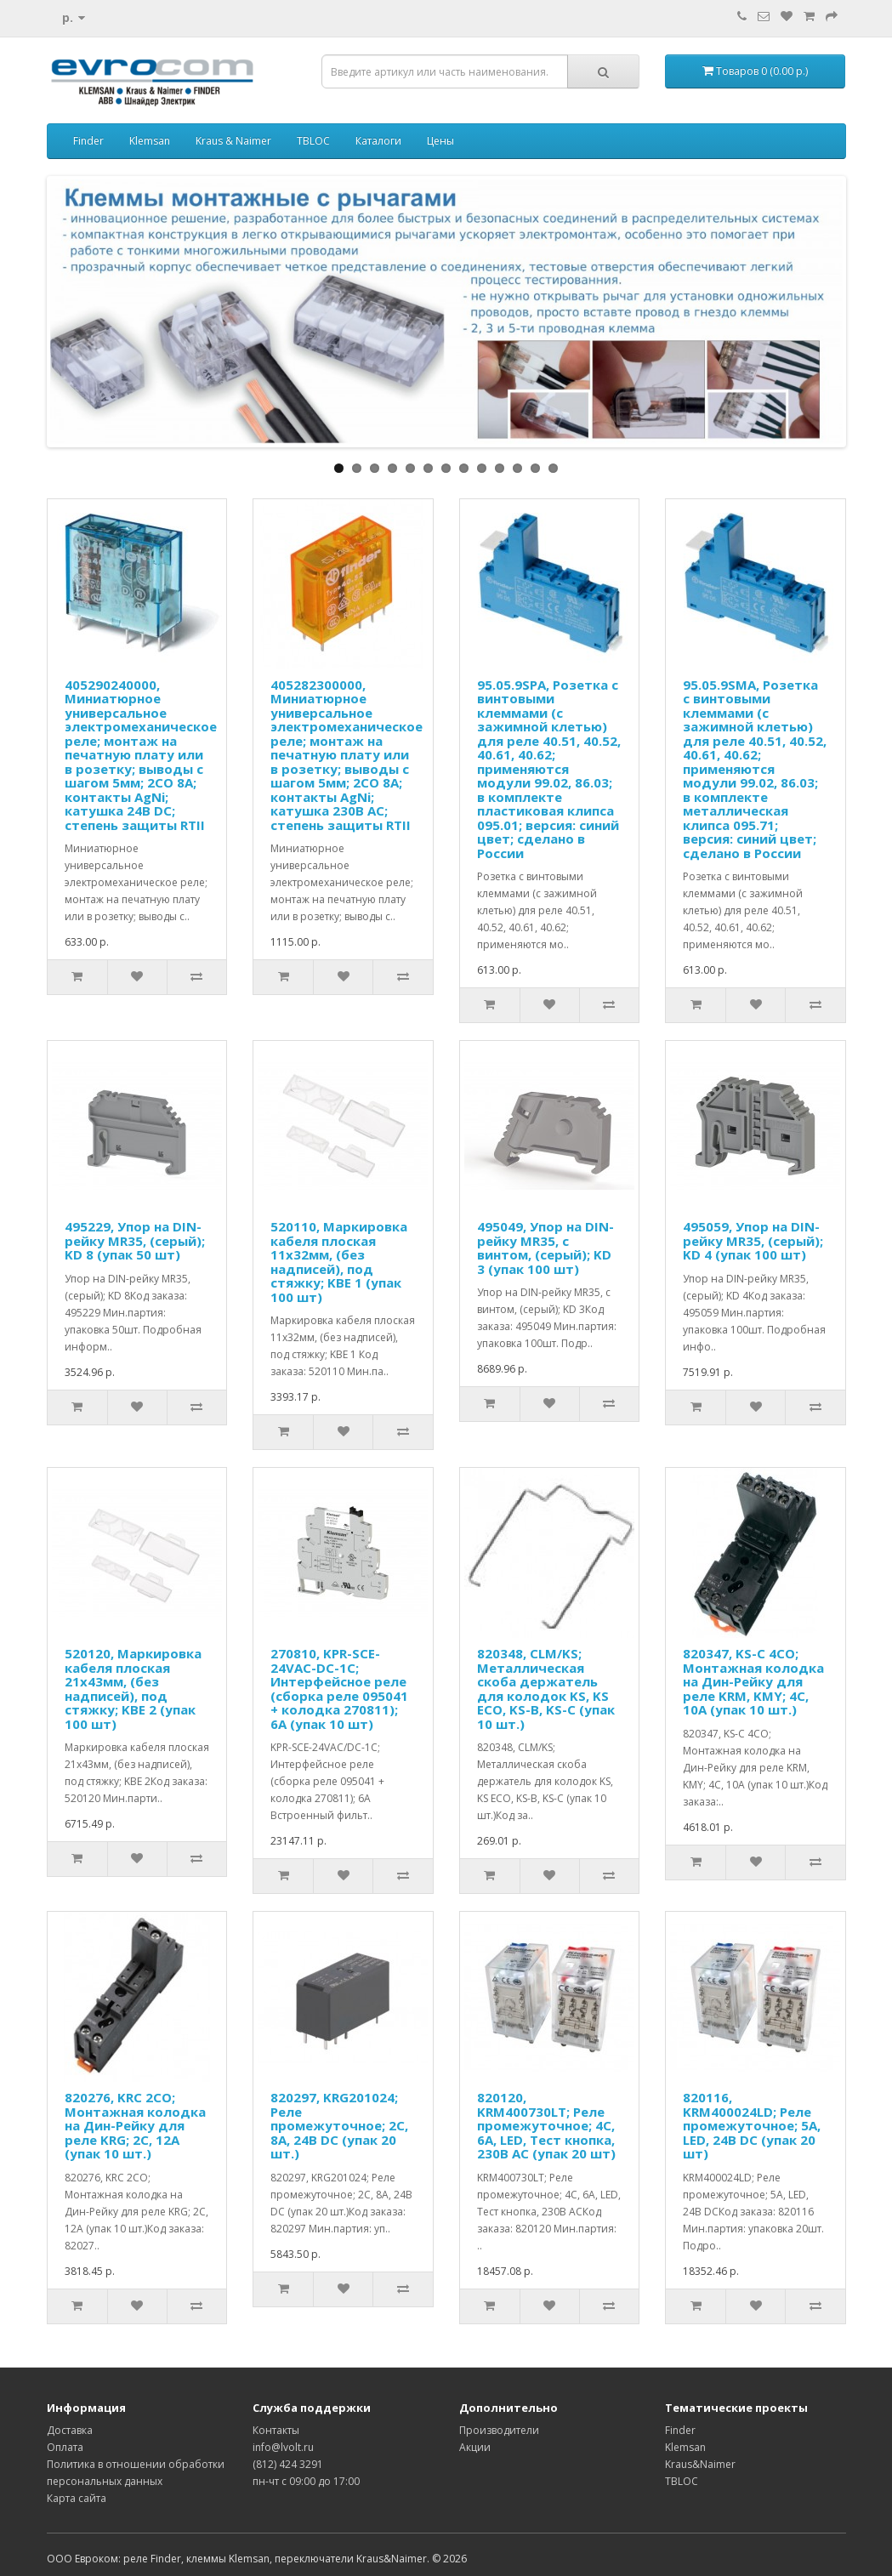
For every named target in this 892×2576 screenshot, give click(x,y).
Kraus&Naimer (700, 2464)
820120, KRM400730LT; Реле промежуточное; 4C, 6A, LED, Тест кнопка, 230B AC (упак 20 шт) (546, 2125)
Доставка (70, 2430)
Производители (499, 2430)
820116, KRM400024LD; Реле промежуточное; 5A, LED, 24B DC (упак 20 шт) (752, 2125)
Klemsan (149, 141)
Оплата (65, 2447)
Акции (475, 2447)
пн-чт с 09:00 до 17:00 (306, 2481)
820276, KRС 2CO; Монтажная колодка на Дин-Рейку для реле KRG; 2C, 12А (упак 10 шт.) (135, 2125)
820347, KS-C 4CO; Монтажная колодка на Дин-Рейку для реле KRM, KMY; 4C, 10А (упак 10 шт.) (753, 1681)
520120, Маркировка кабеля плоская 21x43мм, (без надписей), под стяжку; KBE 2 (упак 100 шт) (133, 1688)
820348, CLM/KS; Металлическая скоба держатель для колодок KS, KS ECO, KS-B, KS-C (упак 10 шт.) (546, 1688)
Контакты (276, 2430)
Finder (88, 141)
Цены (440, 141)
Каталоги (378, 141)
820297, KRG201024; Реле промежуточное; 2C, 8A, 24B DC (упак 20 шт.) (339, 2125)
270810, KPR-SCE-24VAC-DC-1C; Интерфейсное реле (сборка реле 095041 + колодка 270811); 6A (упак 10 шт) (339, 1688)
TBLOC (313, 141)
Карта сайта (76, 2498)
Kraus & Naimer (233, 141)
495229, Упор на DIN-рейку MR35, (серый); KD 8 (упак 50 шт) (135, 1240)
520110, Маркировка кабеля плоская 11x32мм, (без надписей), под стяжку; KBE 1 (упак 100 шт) (338, 1261)
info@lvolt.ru (283, 2447)
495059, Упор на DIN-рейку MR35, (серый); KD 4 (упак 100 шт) (753, 1240)
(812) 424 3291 (288, 2464)
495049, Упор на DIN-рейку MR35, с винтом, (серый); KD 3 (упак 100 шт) (545, 1247)
